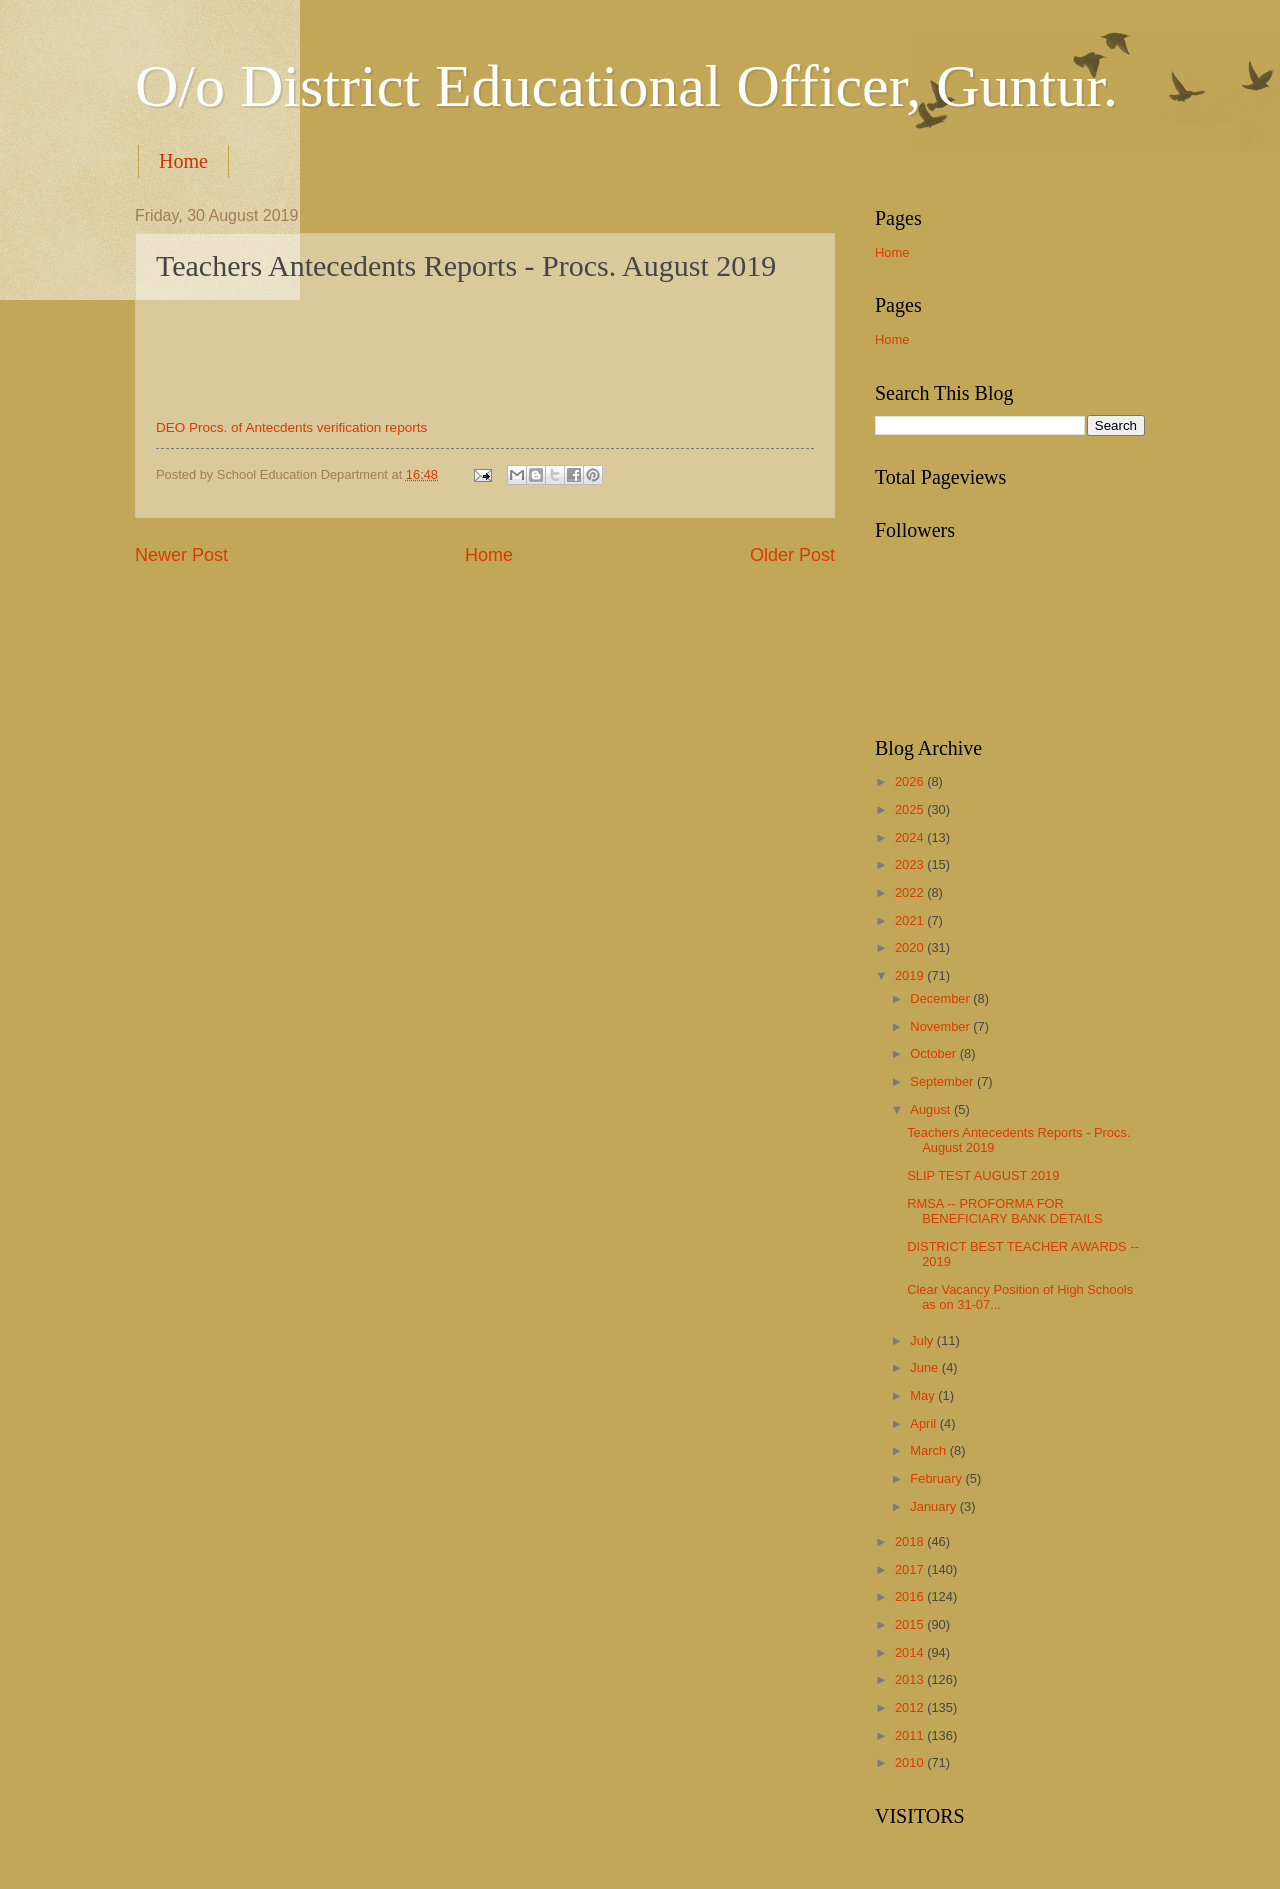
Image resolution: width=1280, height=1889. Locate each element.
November (941, 1026)
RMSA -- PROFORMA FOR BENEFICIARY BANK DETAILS (1004, 1211)
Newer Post (181, 555)
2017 (911, 1569)
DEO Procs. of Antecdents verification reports (291, 427)
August (932, 1109)
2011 (911, 1735)
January (934, 1506)
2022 (911, 892)
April (924, 1423)
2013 (911, 1679)
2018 (911, 1541)
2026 (911, 781)
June (926, 1367)
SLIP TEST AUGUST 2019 (983, 1175)
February (937, 1478)
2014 (911, 1652)
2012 (911, 1707)
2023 (911, 864)
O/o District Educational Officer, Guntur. (626, 86)
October (934, 1053)
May (924, 1395)
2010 (911, 1762)
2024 (911, 837)
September (943, 1081)
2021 (911, 920)
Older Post (792, 555)
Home (183, 161)
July (923, 1340)
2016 (911, 1596)
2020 (911, 947)
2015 (911, 1624)
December (941, 998)
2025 (911, 809)
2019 (911, 975)
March (929, 1450)
